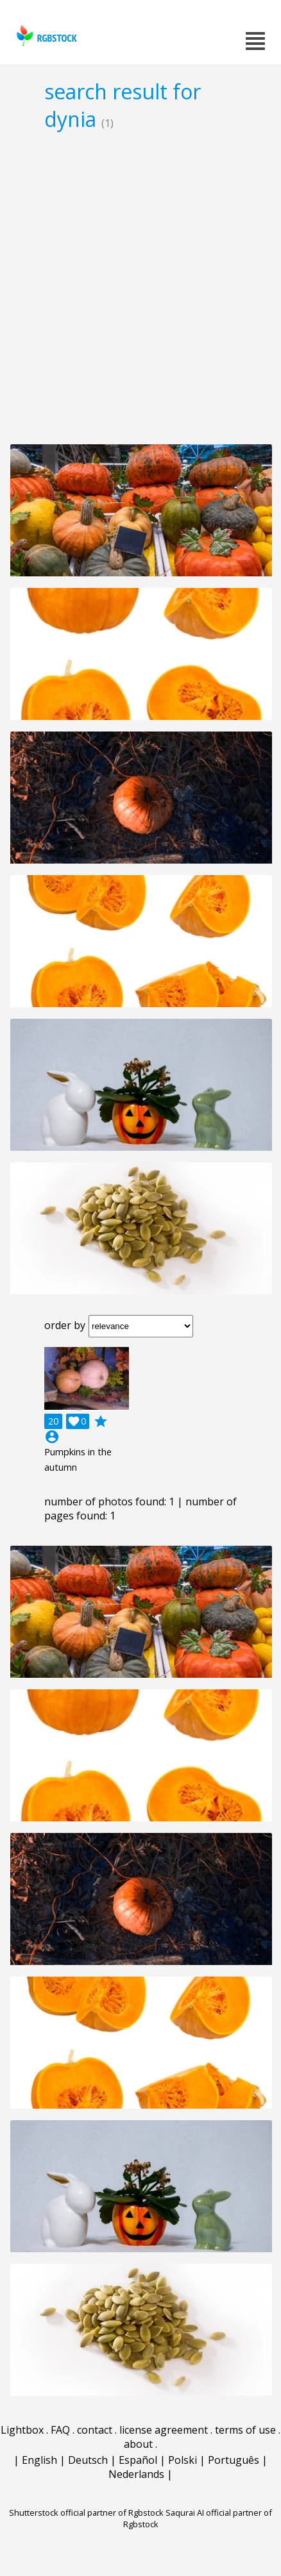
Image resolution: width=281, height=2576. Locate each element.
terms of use (245, 2430)
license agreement (163, 2430)
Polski (182, 2460)
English (39, 2460)
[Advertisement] (140, 287)
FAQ (60, 2430)
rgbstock (45, 35)
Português (233, 2460)
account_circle (52, 1436)
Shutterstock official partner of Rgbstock (86, 2512)
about (138, 2444)
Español (138, 2460)
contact (94, 2430)
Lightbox (22, 2430)
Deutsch (88, 2460)
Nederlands (136, 2474)
